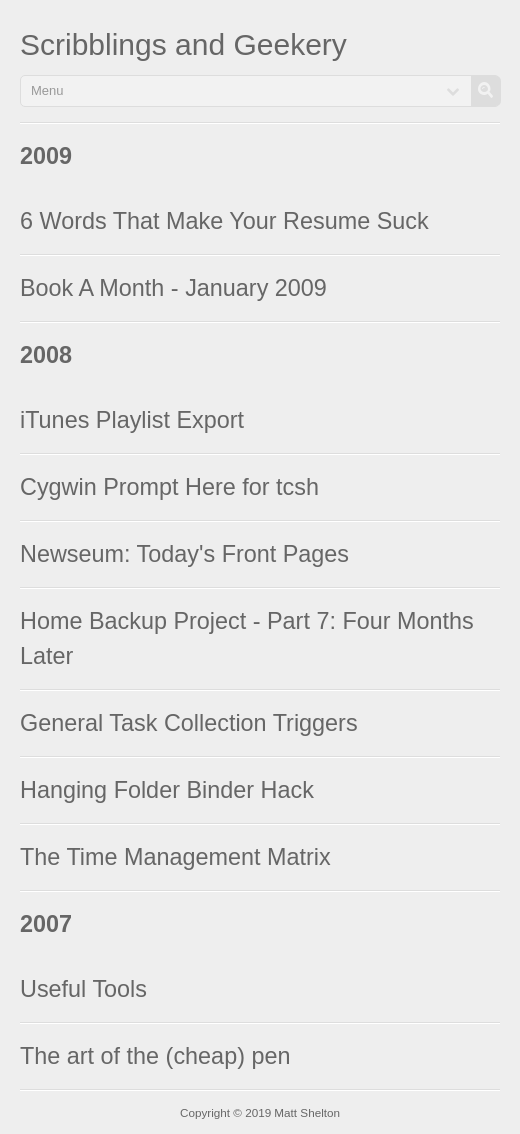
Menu (47, 90)
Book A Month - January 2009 (173, 288)
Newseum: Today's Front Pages (184, 554)
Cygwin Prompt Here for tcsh (169, 487)
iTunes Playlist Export (132, 420)
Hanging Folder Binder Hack (167, 790)
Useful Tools (83, 989)
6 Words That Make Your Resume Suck (224, 221)
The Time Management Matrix (175, 857)
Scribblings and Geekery (183, 44)
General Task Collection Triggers (189, 723)
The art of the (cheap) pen (155, 1056)
